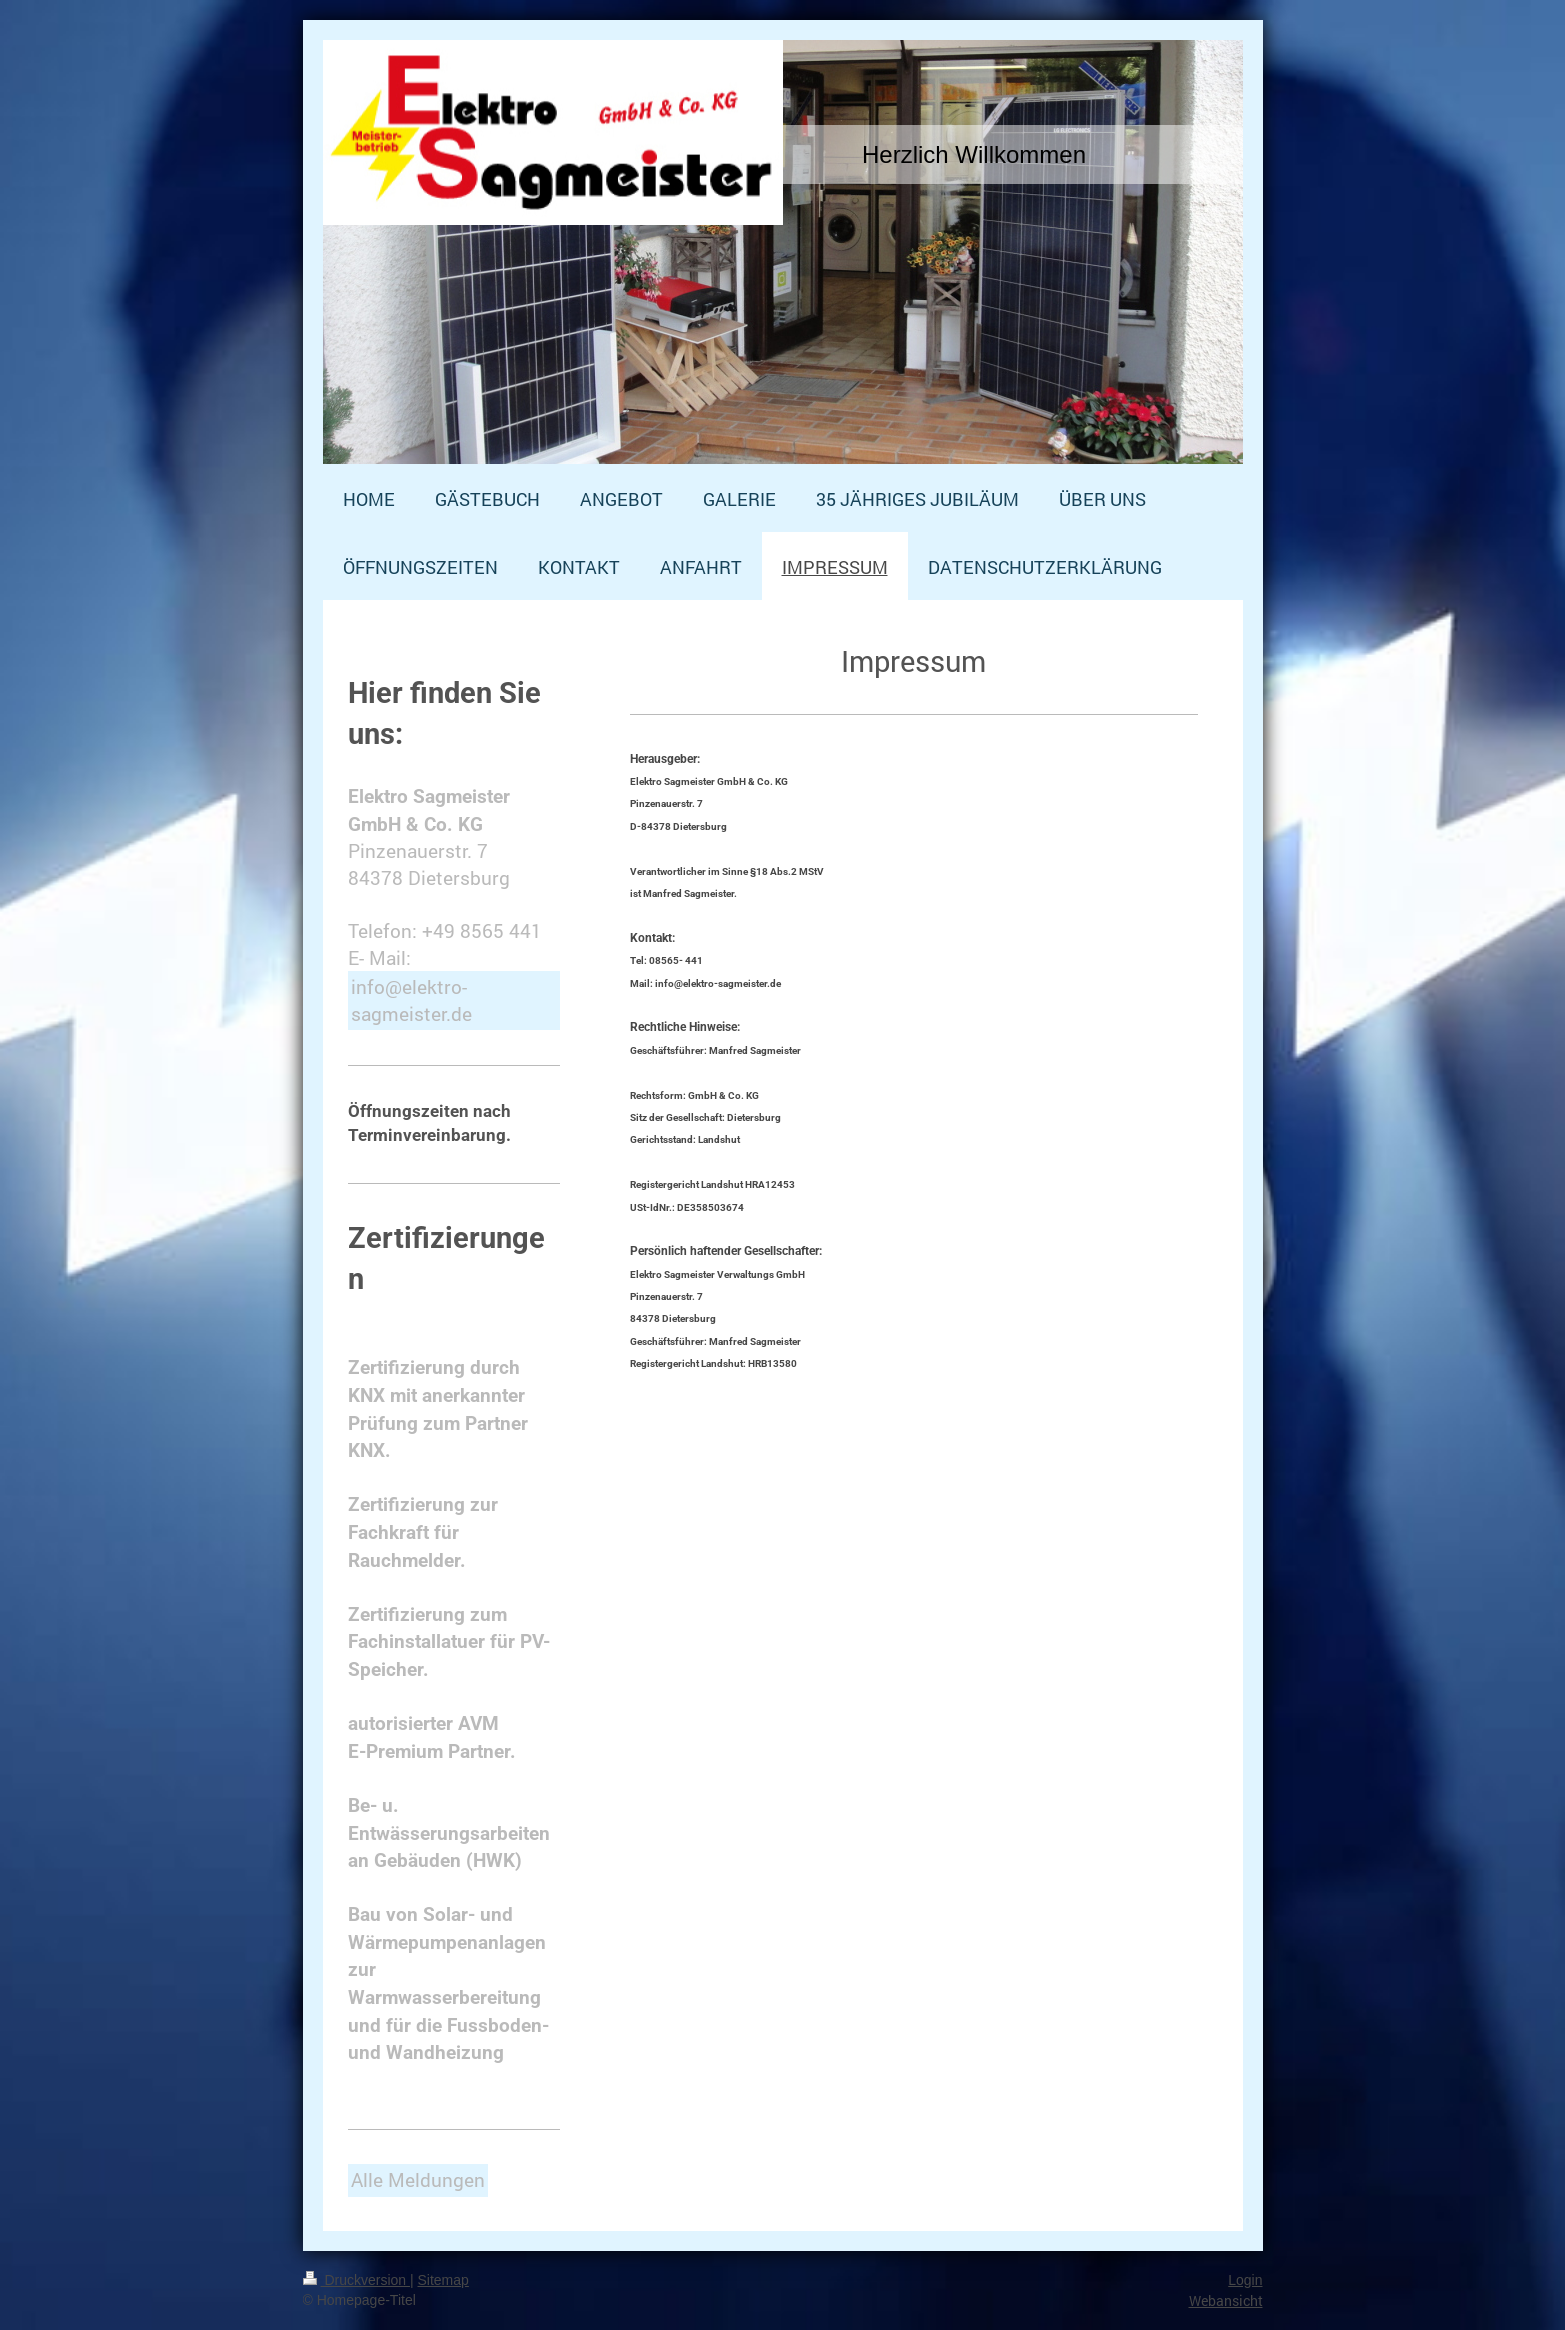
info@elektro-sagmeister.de (411, 1000)
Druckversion (356, 2280)
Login (1245, 2280)
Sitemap (443, 2280)
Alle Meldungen (418, 2179)
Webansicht (1226, 2300)
